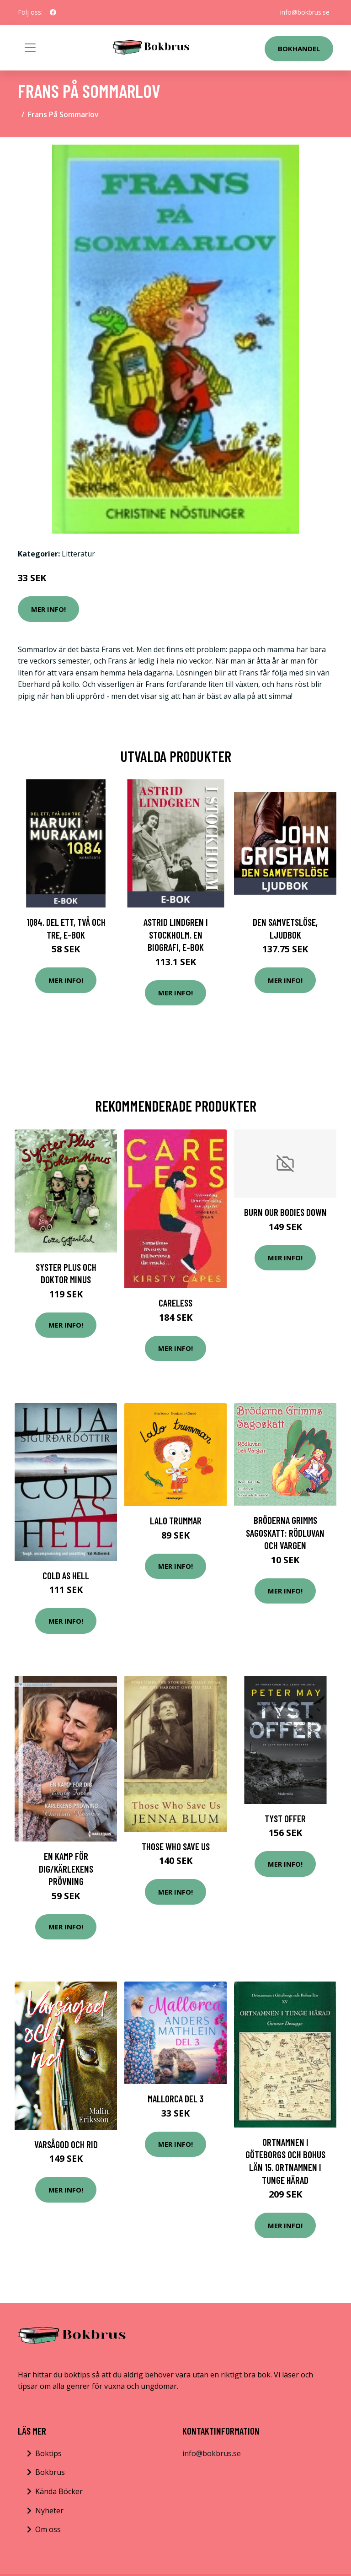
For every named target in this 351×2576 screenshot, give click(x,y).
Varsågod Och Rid (66, 2144)
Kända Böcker (59, 2491)
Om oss (48, 2529)
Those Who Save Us (176, 1846)
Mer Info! (48, 609)
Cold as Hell (66, 1575)
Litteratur (78, 554)
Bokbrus (50, 2472)
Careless (175, 1302)
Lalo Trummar (176, 1520)
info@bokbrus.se (305, 12)
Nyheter (49, 2511)
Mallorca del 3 (175, 2098)
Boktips (48, 2453)
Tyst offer (285, 1818)
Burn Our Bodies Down (285, 1212)
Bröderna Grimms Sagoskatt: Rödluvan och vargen (285, 1532)
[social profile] (53, 12)
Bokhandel (299, 48)
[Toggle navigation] (30, 47)
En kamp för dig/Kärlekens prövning (66, 1868)
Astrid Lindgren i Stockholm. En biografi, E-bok (176, 934)
